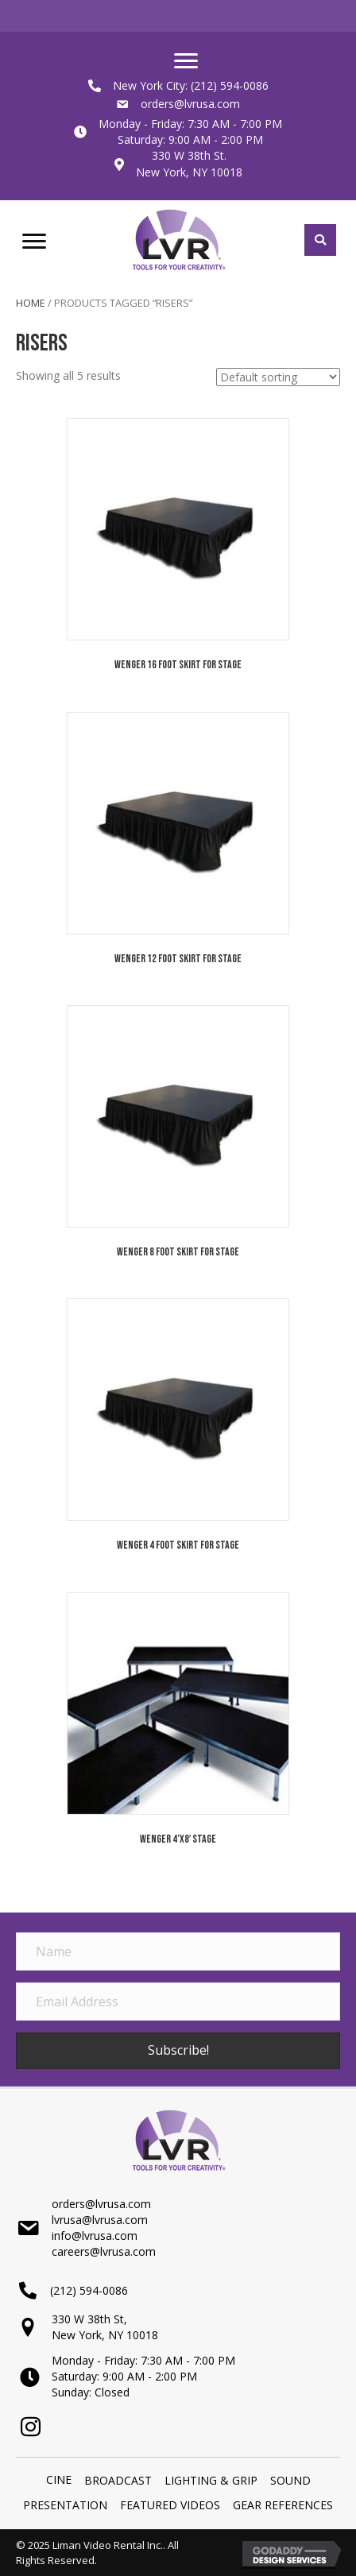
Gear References (283, 2504)
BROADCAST (118, 2480)
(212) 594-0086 (230, 85)
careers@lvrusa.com (104, 2251)
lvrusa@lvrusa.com (100, 2219)
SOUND (290, 2480)
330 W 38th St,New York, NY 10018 (105, 2326)
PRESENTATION (65, 2504)
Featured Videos (170, 2504)
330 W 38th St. (189, 155)
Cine (59, 2479)
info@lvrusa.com (94, 2235)
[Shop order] (278, 377)
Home (30, 303)
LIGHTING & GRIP (210, 2480)
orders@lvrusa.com (190, 103)
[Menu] (186, 61)
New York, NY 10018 (189, 172)
